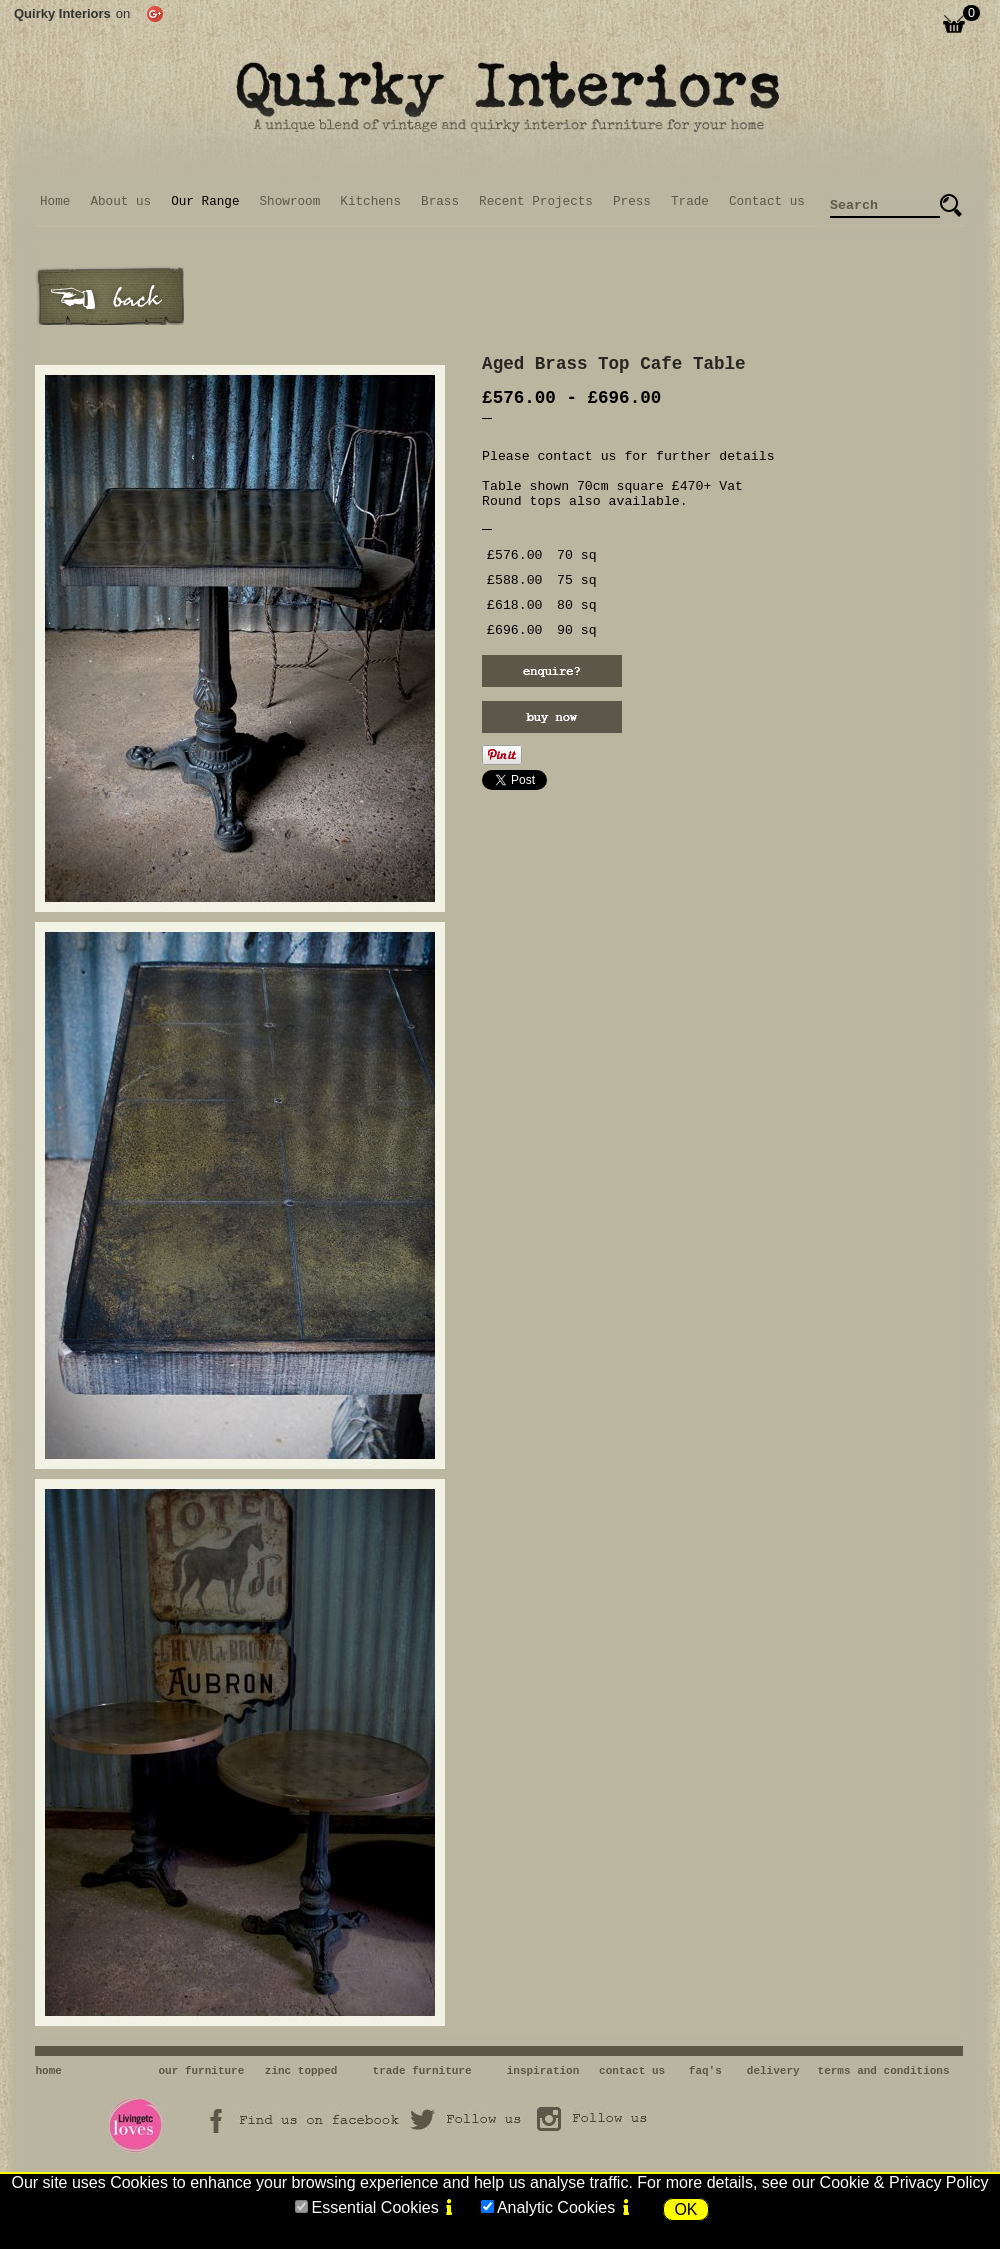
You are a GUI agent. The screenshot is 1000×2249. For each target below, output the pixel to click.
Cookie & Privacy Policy (904, 2182)
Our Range (205, 201)
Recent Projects (536, 201)
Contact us (767, 201)
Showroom (290, 201)
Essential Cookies (374, 2207)
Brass (440, 201)
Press (632, 201)
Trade (690, 201)
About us (120, 201)
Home (55, 201)
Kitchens (370, 201)
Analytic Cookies (556, 2207)
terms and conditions (884, 2071)
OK (685, 2209)
